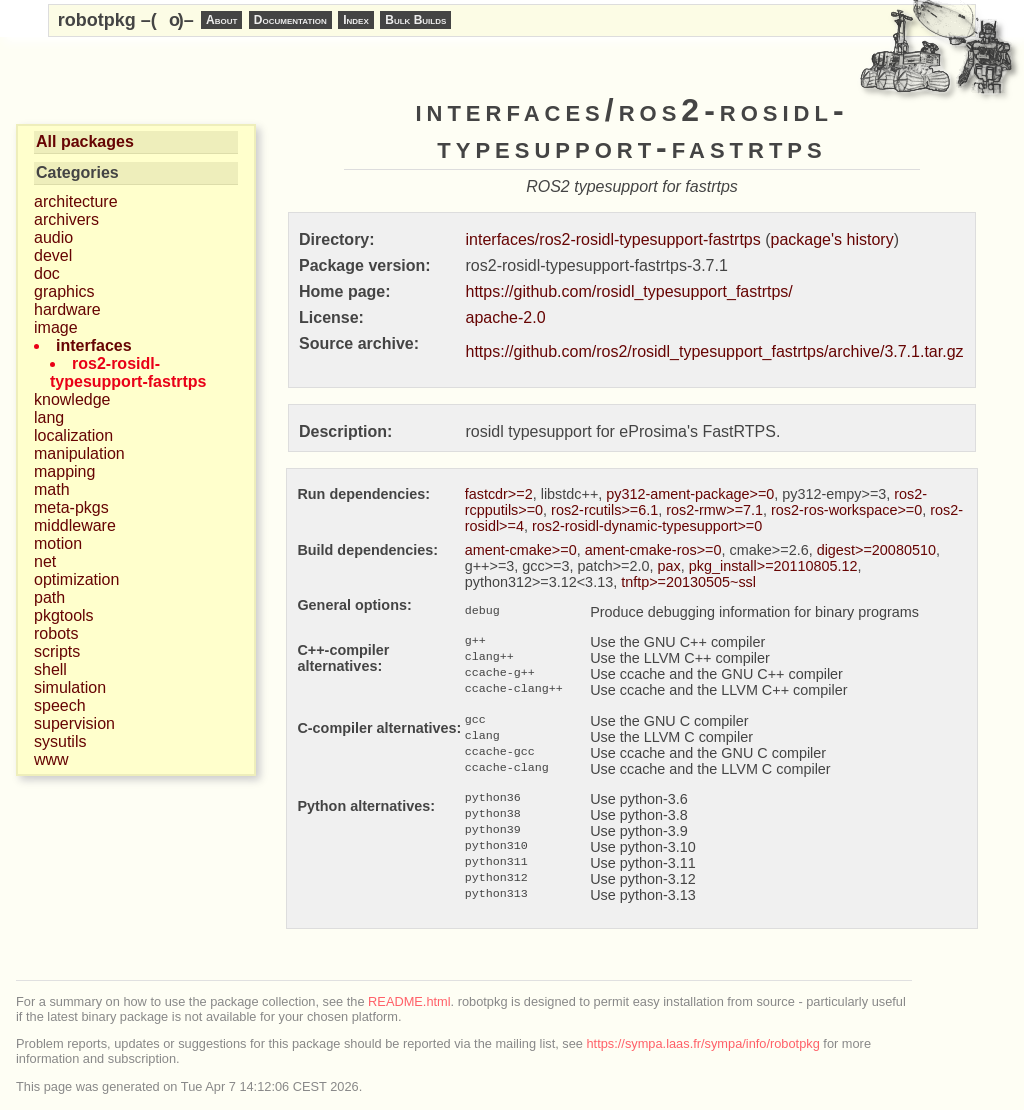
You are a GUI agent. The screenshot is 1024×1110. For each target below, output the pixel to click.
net (45, 561)
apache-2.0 (506, 317)
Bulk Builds (415, 20)
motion (58, 543)
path (49, 597)
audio (53, 237)
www (51, 759)
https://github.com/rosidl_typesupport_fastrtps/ (629, 291)
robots (56, 633)
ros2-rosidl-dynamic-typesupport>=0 (647, 526)
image (56, 327)
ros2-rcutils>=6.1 (604, 510)
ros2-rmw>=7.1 (714, 510)
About (221, 20)
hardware (67, 309)
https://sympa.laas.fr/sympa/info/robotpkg (703, 1043)
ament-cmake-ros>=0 (653, 550)
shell (50, 669)
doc (47, 273)
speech (60, 705)
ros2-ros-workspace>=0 (846, 510)
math (52, 489)
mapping (64, 471)
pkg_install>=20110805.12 (773, 566)
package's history (832, 239)
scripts (57, 651)
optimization (76, 579)
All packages (85, 141)
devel (53, 255)
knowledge (72, 399)
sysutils (60, 741)
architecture (76, 201)
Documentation (290, 20)
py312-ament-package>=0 (690, 494)
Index (356, 20)
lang (49, 417)
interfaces (94, 345)
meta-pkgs (71, 507)
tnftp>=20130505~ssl (688, 582)
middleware (75, 525)
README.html (409, 1001)
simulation (70, 687)
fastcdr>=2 (499, 494)
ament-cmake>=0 (521, 550)
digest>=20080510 (876, 550)
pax (669, 566)
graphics (64, 291)
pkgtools (64, 615)
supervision (74, 723)
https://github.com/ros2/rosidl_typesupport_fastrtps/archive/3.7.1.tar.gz (715, 351)
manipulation (79, 453)
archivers (66, 219)
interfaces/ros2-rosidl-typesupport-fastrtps (613, 239)
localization (73, 435)
